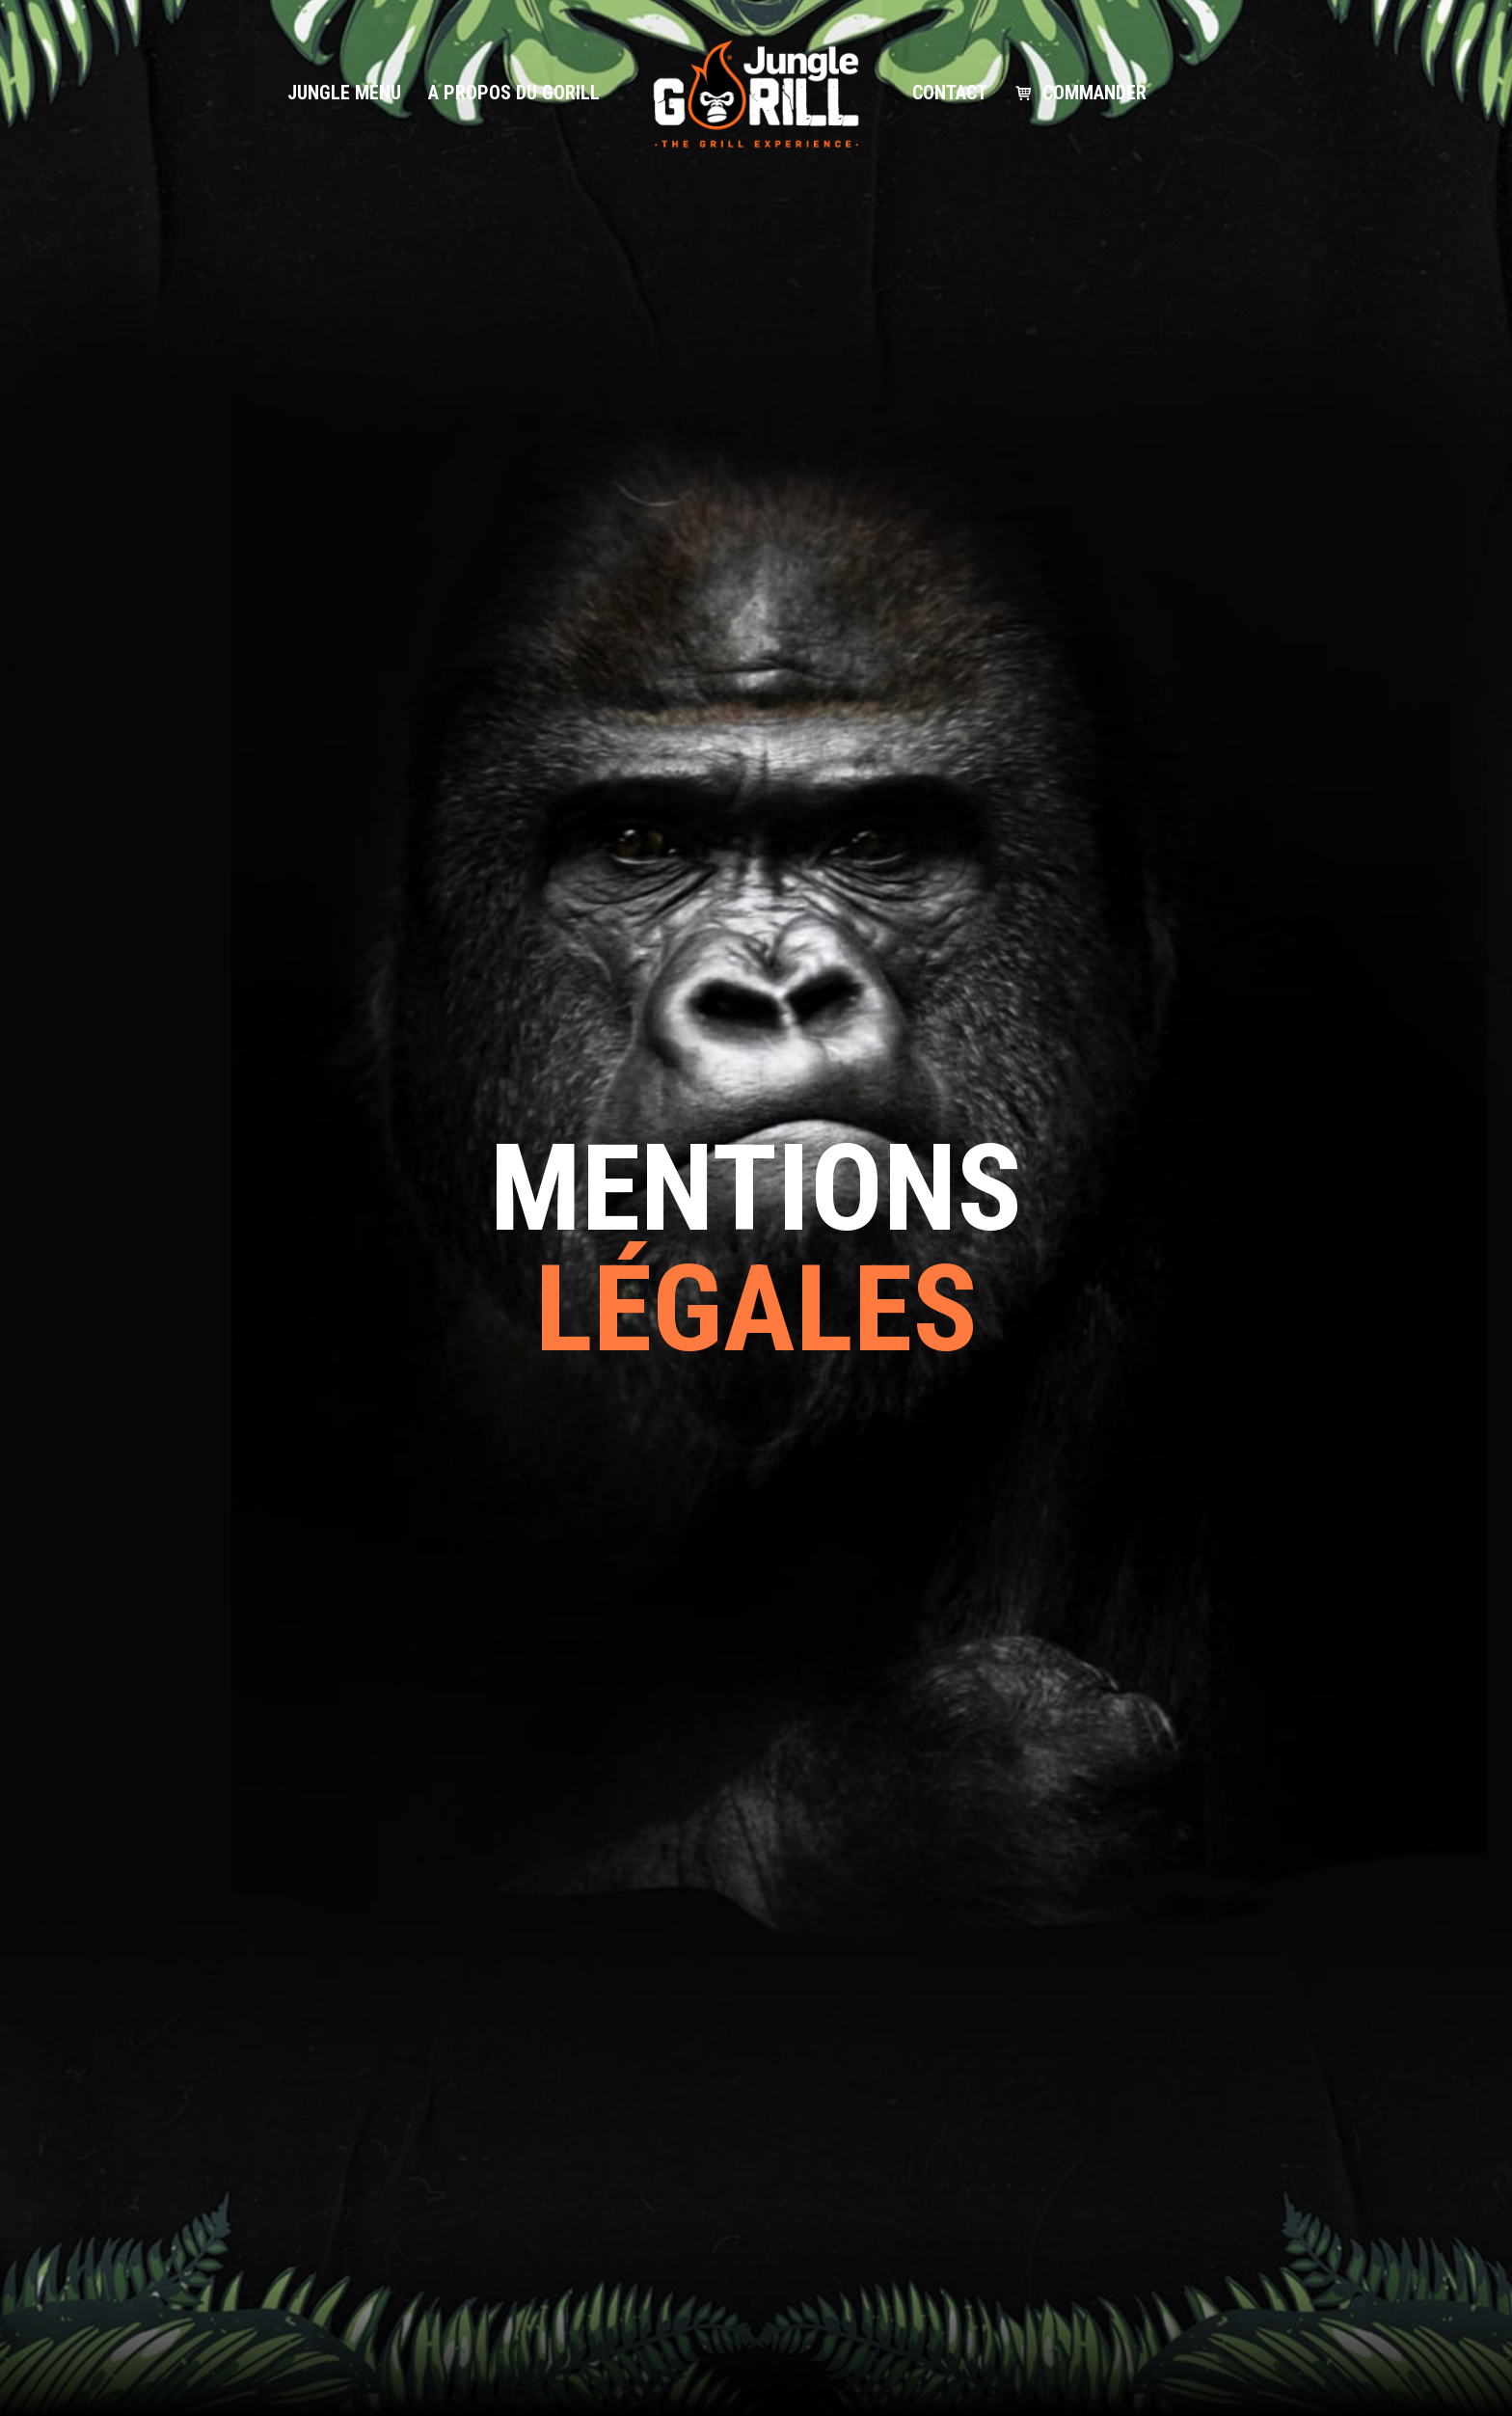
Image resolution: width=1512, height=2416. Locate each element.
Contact (949, 92)
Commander (1094, 92)
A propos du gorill (514, 92)
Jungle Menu (344, 92)
